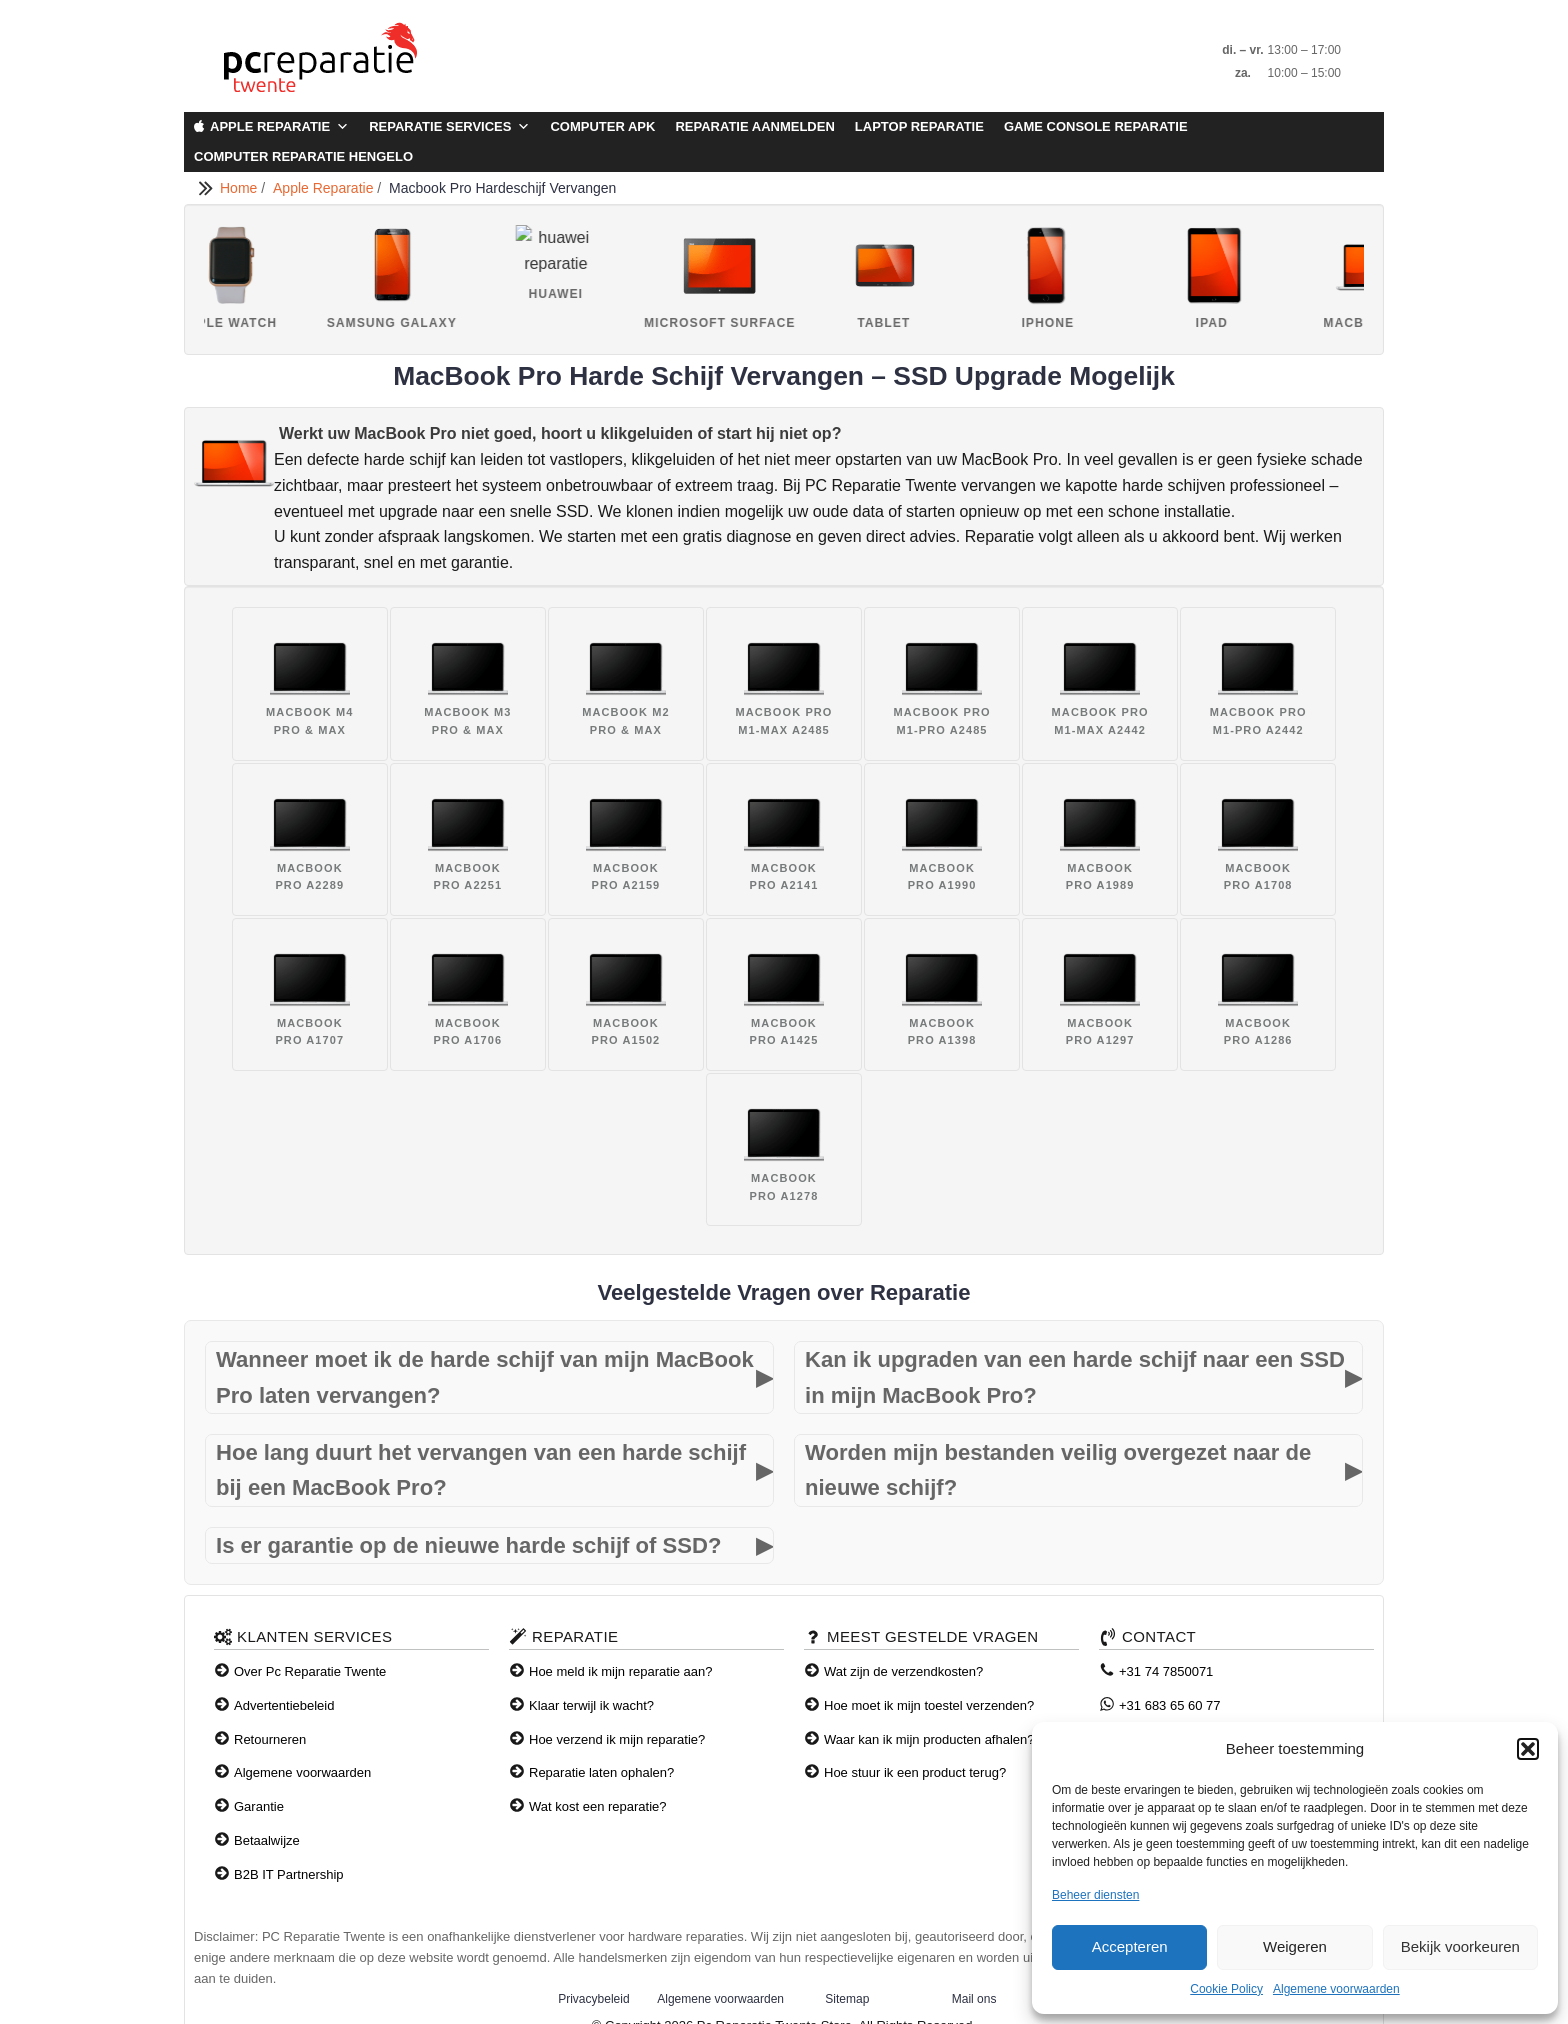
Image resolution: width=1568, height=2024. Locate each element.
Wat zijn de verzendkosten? (903, 1671)
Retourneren (270, 1739)
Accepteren (1130, 1946)
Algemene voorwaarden (1336, 1989)
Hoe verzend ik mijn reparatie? (617, 1739)
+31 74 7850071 (1166, 1671)
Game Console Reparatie (1096, 126)
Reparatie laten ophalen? (601, 1772)
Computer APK (602, 126)
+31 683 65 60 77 (1170, 1705)
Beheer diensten (1095, 1895)
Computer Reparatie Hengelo (303, 156)
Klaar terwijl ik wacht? (591, 1705)
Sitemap (847, 1999)
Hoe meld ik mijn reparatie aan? (621, 1671)
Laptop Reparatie (919, 126)
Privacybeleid (593, 1999)
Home (240, 188)
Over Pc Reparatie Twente (310, 1671)
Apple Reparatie (279, 127)
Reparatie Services (449, 127)
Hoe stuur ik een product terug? (915, 1772)
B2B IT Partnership (289, 1874)
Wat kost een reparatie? (598, 1806)
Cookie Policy (1226, 1989)
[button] (1528, 1749)
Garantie (259, 1806)
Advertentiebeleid (284, 1705)
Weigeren (1295, 1946)
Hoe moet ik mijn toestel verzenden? (929, 1705)
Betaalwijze (267, 1840)
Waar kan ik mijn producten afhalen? (929, 1739)
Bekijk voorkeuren (1460, 1946)
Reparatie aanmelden (754, 126)
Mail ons (974, 1999)
